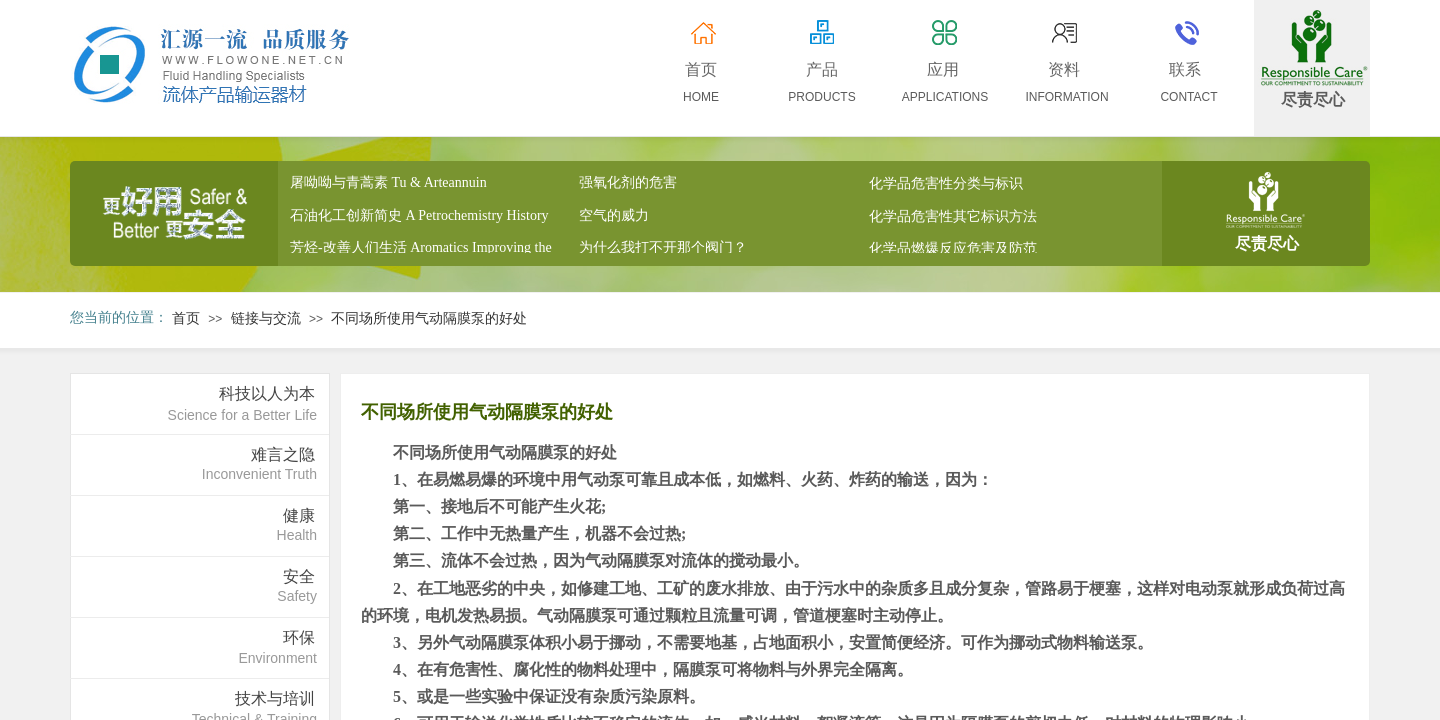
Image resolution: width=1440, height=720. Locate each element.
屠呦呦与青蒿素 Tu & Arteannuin (388, 184)
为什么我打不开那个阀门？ (663, 250)
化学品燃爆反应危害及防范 (953, 250)
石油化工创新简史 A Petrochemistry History (419, 217)
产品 (822, 69)
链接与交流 (266, 318)
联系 (1185, 69)
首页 (186, 318)
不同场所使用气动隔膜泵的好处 (429, 318)
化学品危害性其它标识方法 (953, 218)
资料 (1064, 69)
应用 (943, 69)
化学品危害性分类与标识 (946, 185)
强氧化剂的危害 (628, 185)
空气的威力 (614, 218)
